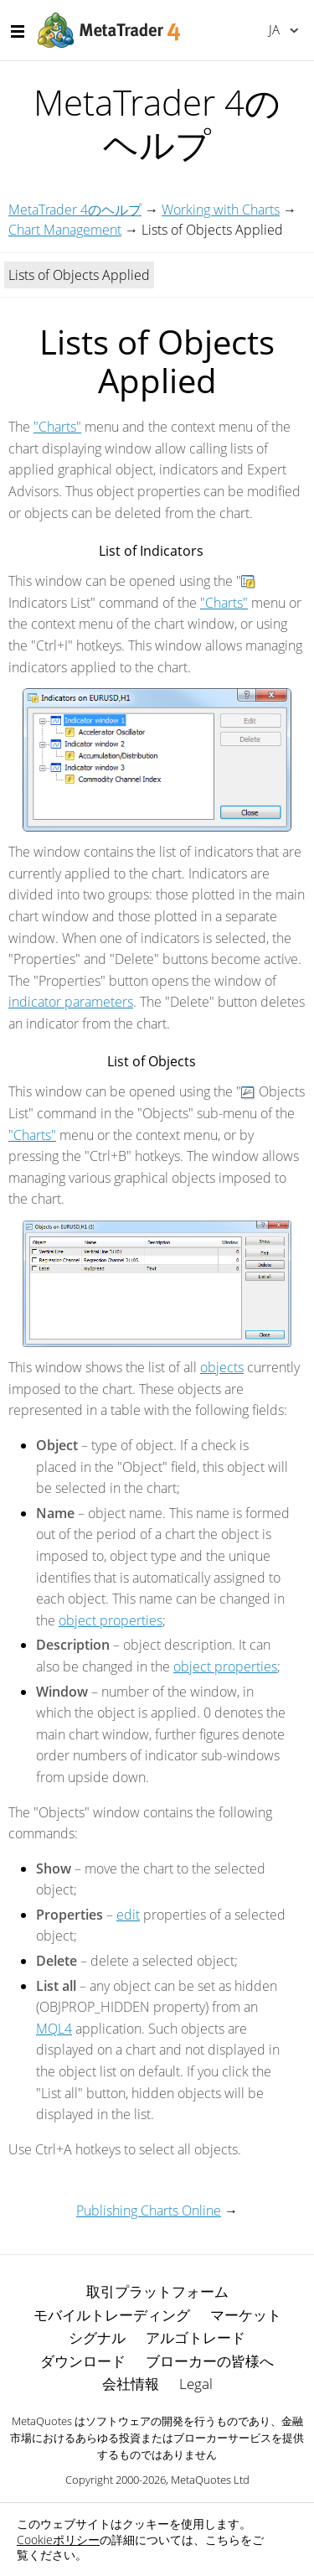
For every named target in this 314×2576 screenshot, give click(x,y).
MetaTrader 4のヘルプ (75, 209)
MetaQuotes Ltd (210, 2479)
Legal (196, 2383)
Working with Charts (221, 209)
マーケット (245, 2315)
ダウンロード (83, 2361)
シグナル (97, 2337)
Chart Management (64, 229)
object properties (110, 1620)
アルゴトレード (195, 2337)
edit (128, 1914)
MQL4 (54, 2028)
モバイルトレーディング (111, 2315)
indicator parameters (70, 1002)
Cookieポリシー (58, 2539)
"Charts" (57, 426)
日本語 (274, 29)
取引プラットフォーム (157, 2291)
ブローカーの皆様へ (210, 2361)
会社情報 (130, 2383)
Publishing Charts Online (148, 2210)
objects (222, 1367)
